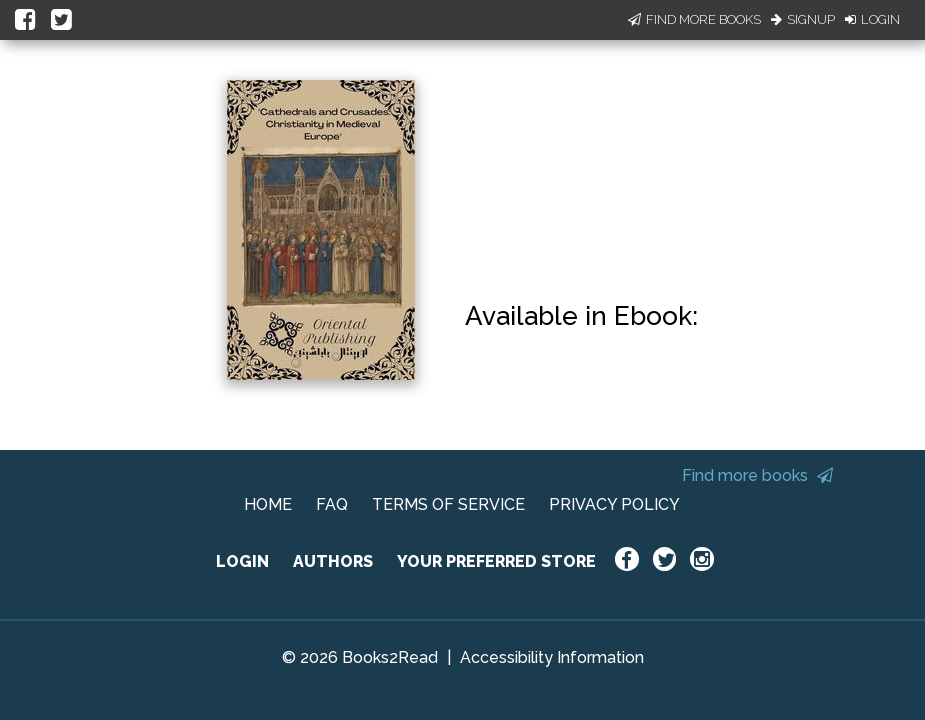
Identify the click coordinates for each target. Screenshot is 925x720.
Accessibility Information (552, 657)
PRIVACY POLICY (614, 504)
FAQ (332, 504)
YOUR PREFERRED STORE (496, 561)
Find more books (757, 475)
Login (872, 19)
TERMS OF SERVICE (448, 504)
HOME (268, 504)
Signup (803, 19)
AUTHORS (333, 561)
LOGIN (242, 561)
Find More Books (694, 19)
